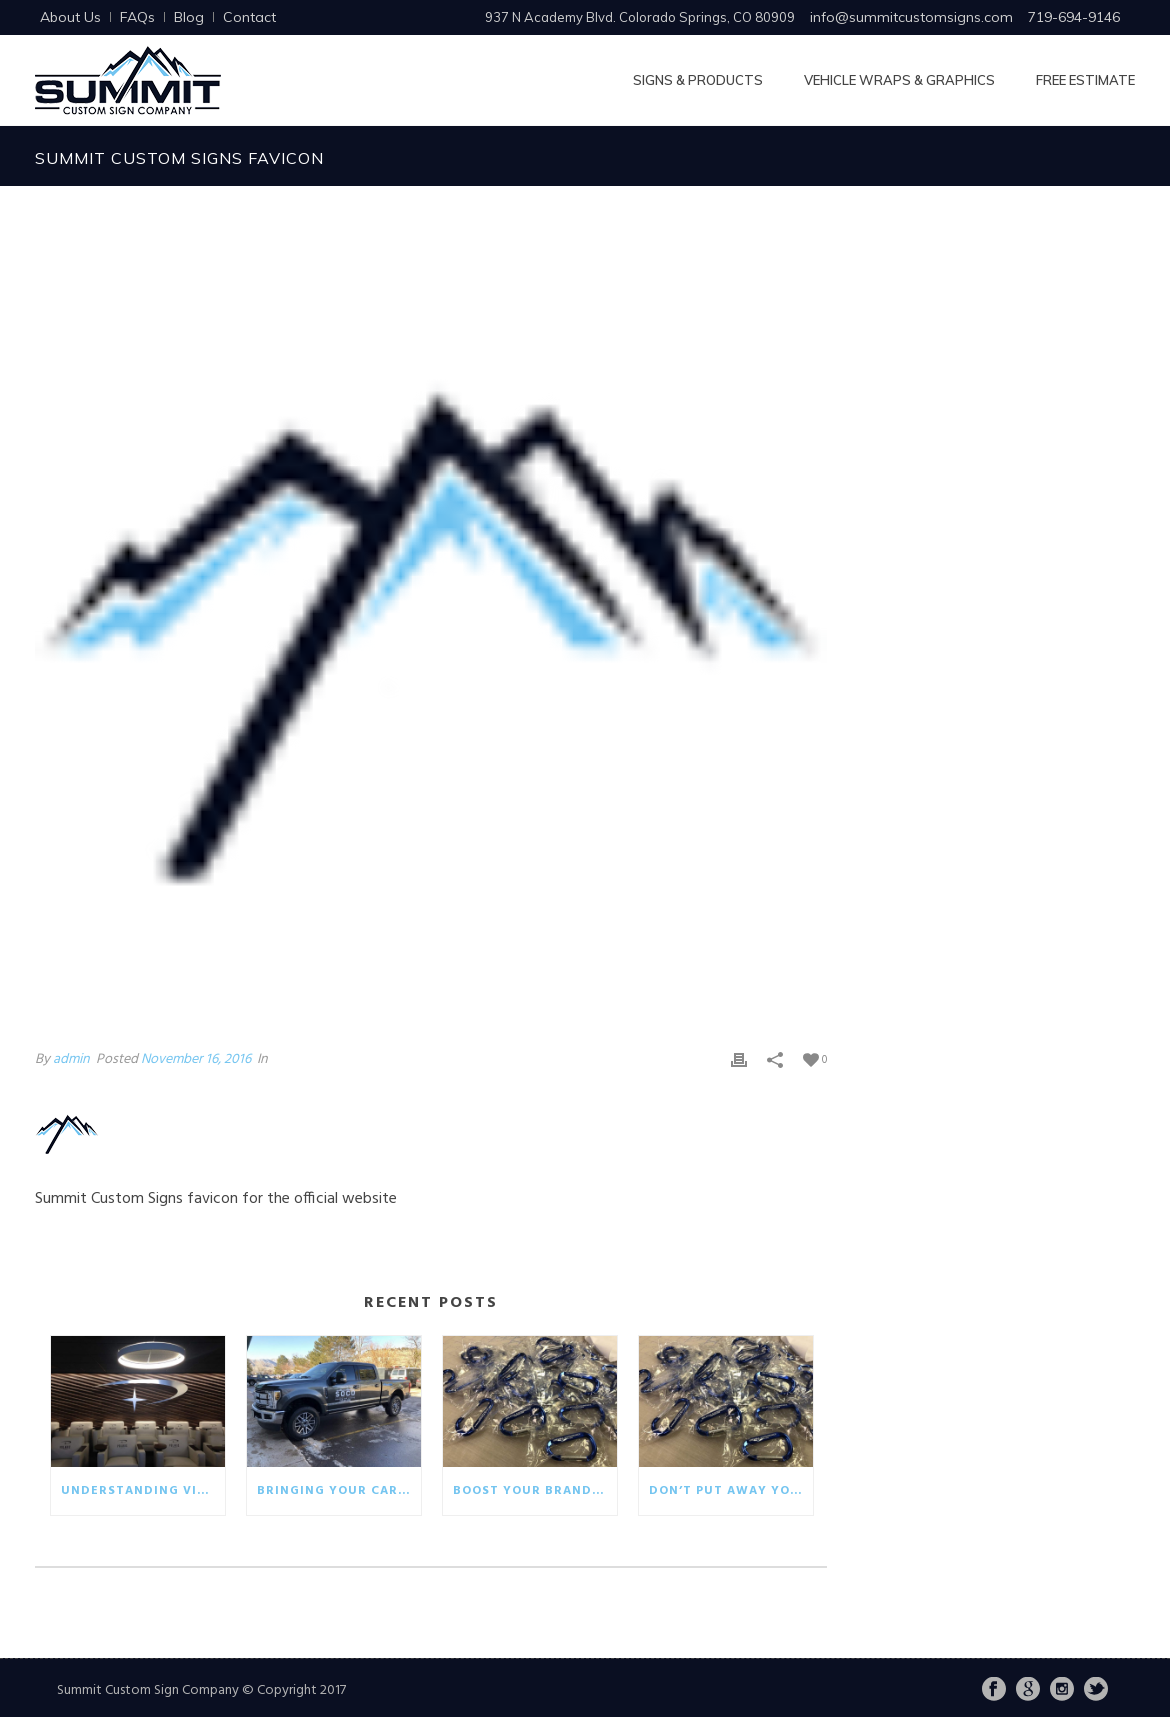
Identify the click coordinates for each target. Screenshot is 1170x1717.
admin (71, 1059)
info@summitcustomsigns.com (911, 17)
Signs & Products (698, 80)
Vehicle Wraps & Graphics (899, 80)
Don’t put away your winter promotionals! (731, 1491)
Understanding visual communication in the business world (143, 1491)
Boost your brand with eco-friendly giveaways (535, 1491)
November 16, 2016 (196, 1059)
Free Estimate (1085, 80)
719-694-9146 (1074, 17)
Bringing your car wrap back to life (339, 1491)
